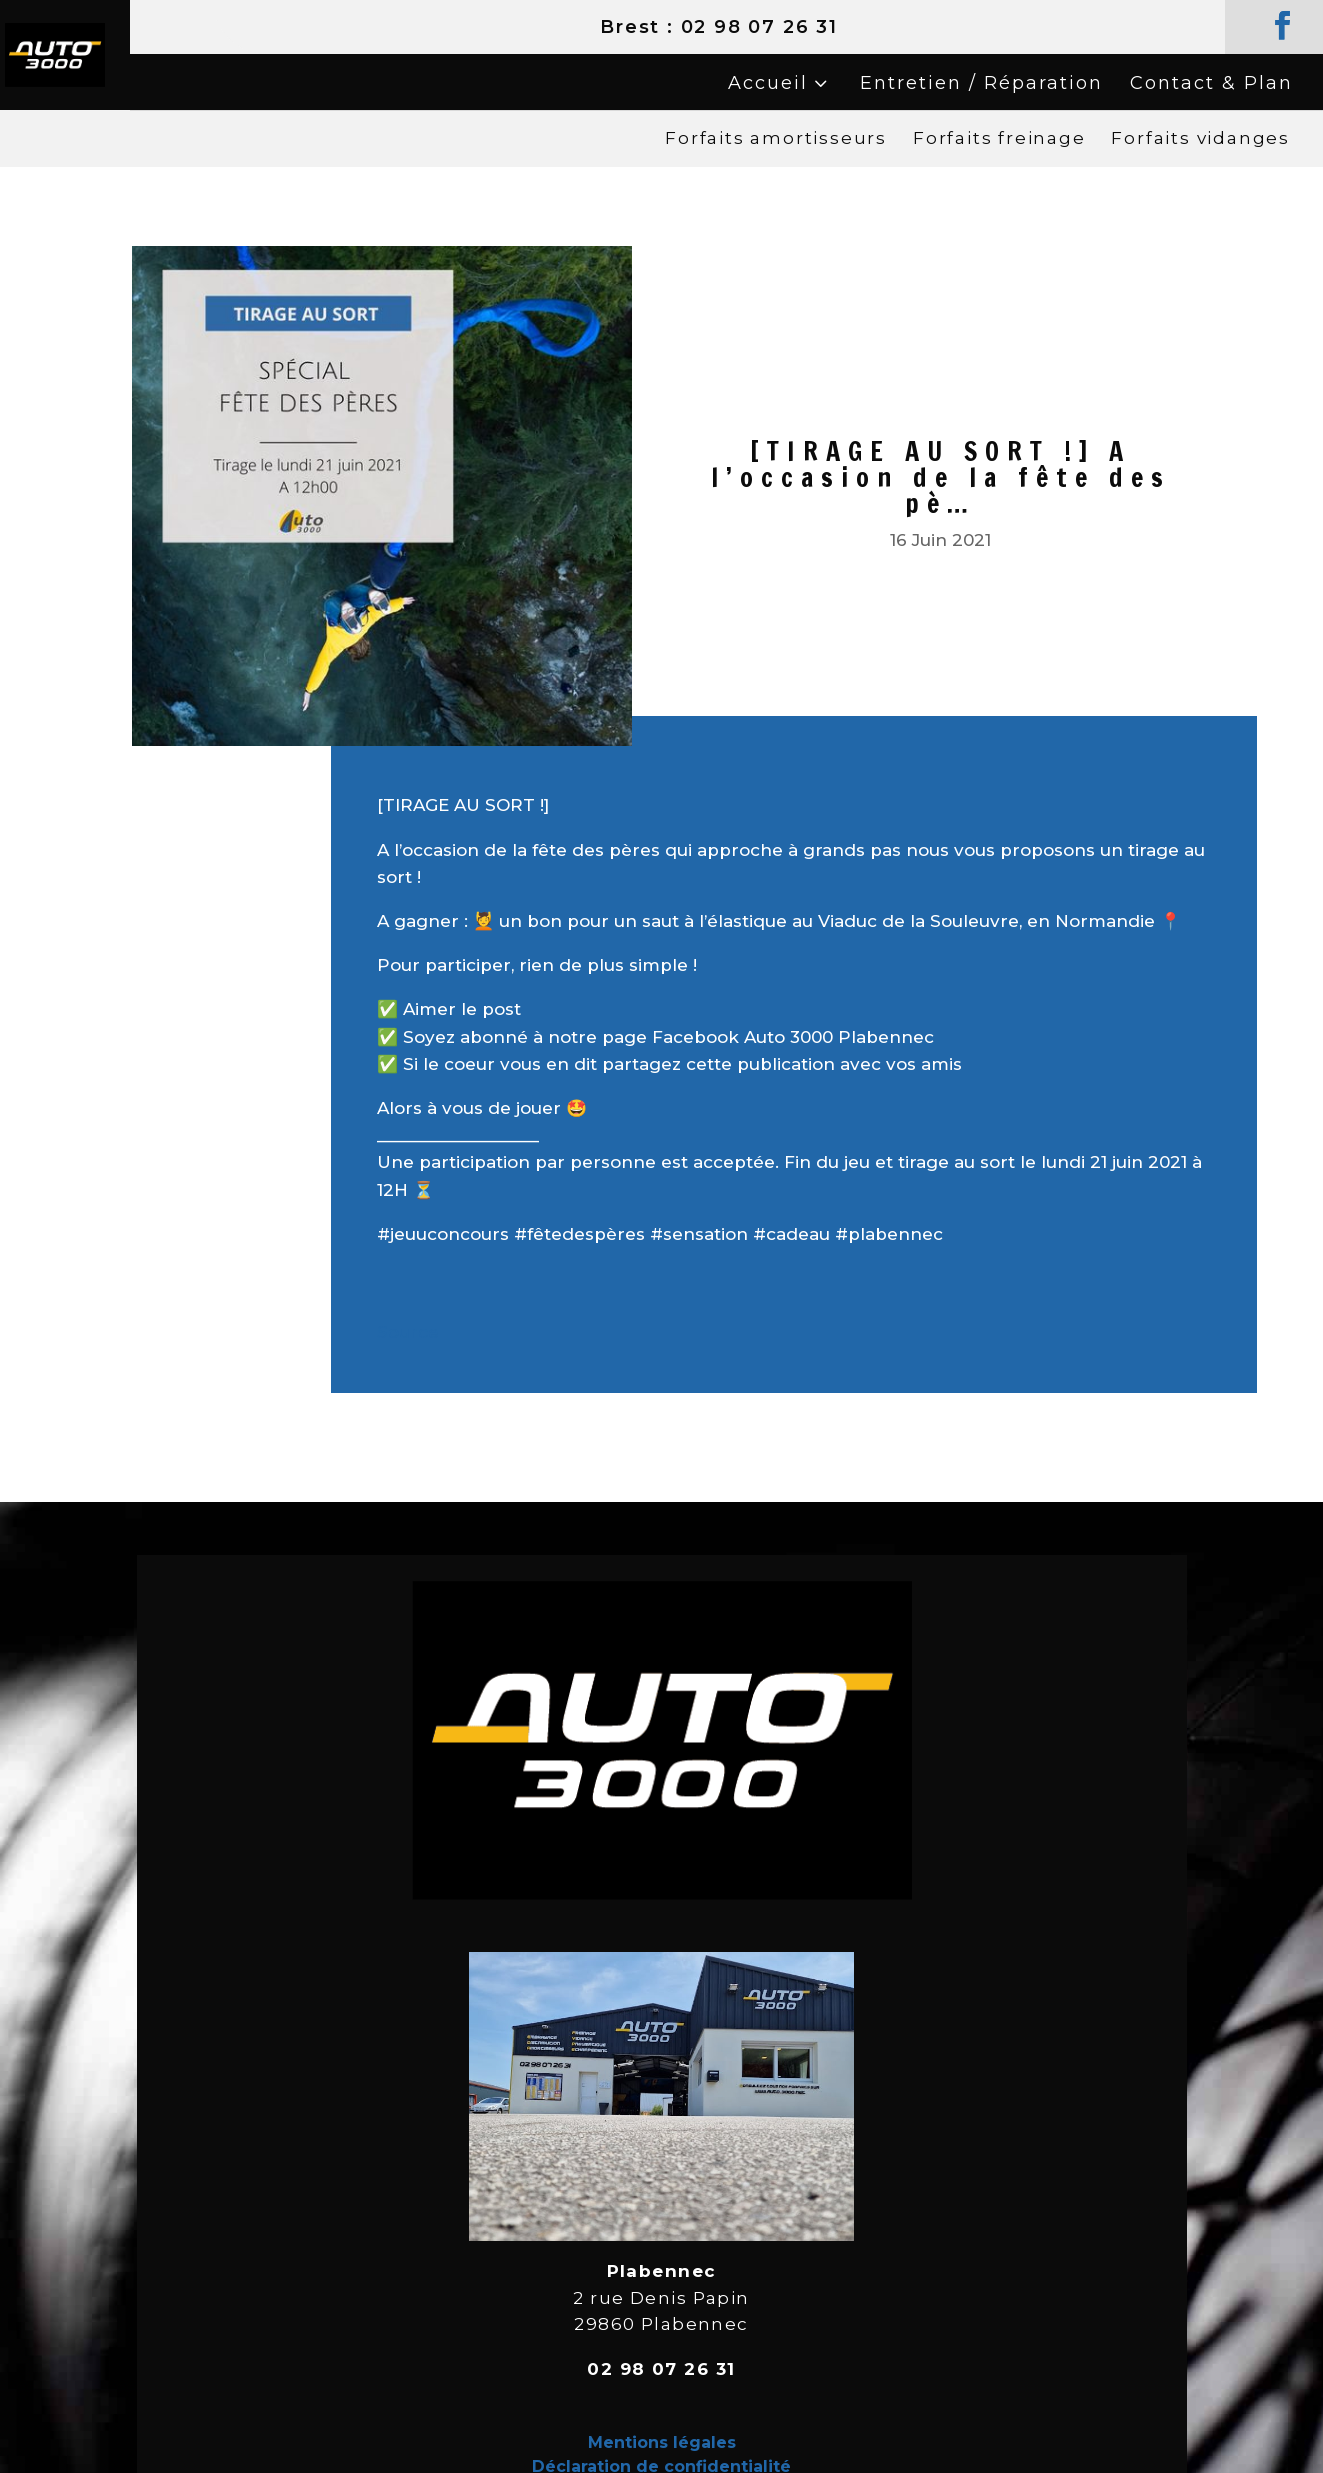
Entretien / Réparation (981, 83)
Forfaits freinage (999, 138)
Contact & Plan (1211, 83)
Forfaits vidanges (1200, 138)
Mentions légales (662, 2443)
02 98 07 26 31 (759, 27)
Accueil (768, 83)
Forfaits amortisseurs (776, 138)
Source (408, 1332)
